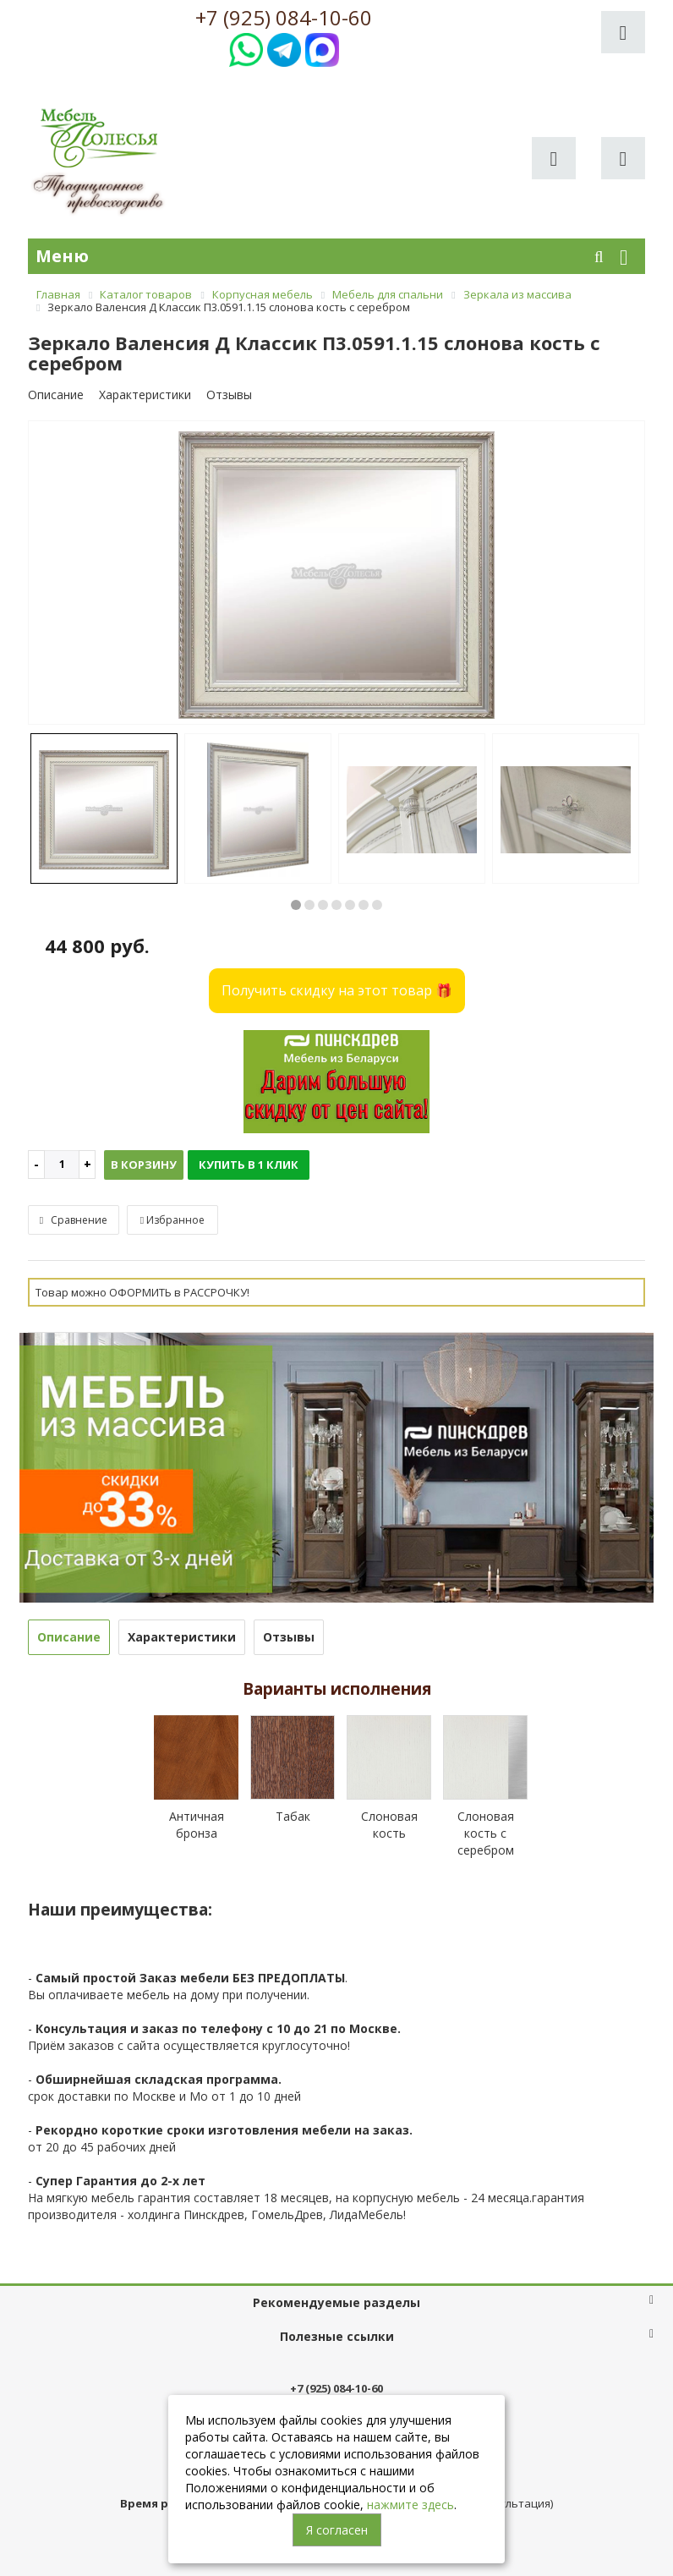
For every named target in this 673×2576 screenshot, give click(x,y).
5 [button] (350, 905)
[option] (336, 574)
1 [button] (296, 905)
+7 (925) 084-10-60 (283, 18)
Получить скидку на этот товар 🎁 (337, 990)
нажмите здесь (410, 2505)
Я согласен (337, 2530)
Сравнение (73, 1220)
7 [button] (377, 905)
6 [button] (363, 905)
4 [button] (336, 905)
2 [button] (309, 905)
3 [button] (323, 905)
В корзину (144, 1164)
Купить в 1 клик (248, 1164)
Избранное (172, 1220)
